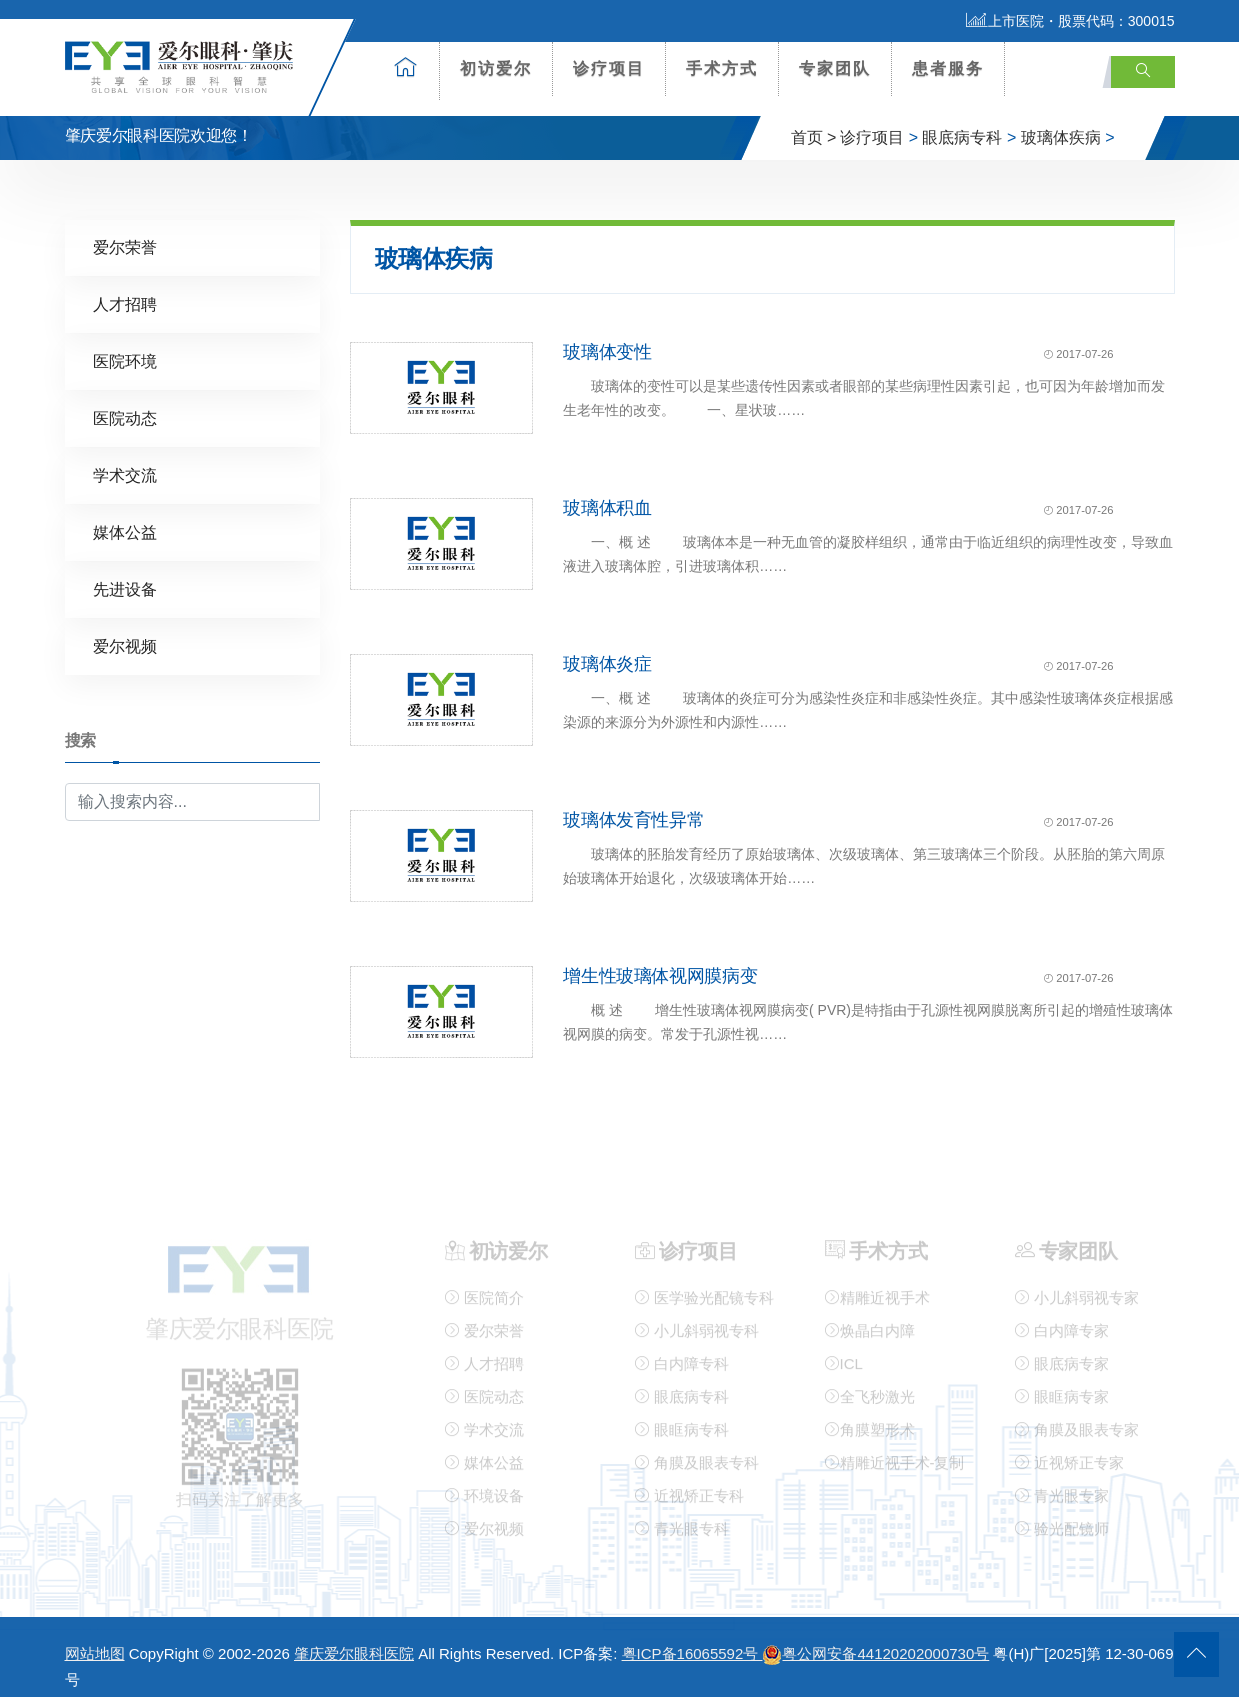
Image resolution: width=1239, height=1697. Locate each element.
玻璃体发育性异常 (633, 803)
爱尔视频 (125, 629)
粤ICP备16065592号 (692, 1637)
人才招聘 (125, 287)
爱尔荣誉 (125, 230)
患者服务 (948, 68)
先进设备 (125, 572)
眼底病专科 (962, 121)
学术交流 (125, 458)
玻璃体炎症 (607, 647)
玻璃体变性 (607, 335)
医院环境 (125, 344)
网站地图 (95, 1637)
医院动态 (125, 401)
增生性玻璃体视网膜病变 (660, 959)
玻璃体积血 (607, 491)
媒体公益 (125, 515)
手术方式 (722, 68)
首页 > (814, 121)
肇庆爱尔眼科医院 (354, 1637)
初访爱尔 (496, 68)
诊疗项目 (609, 68)
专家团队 (835, 68)
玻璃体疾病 (1061, 121)
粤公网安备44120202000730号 (875, 1637)
